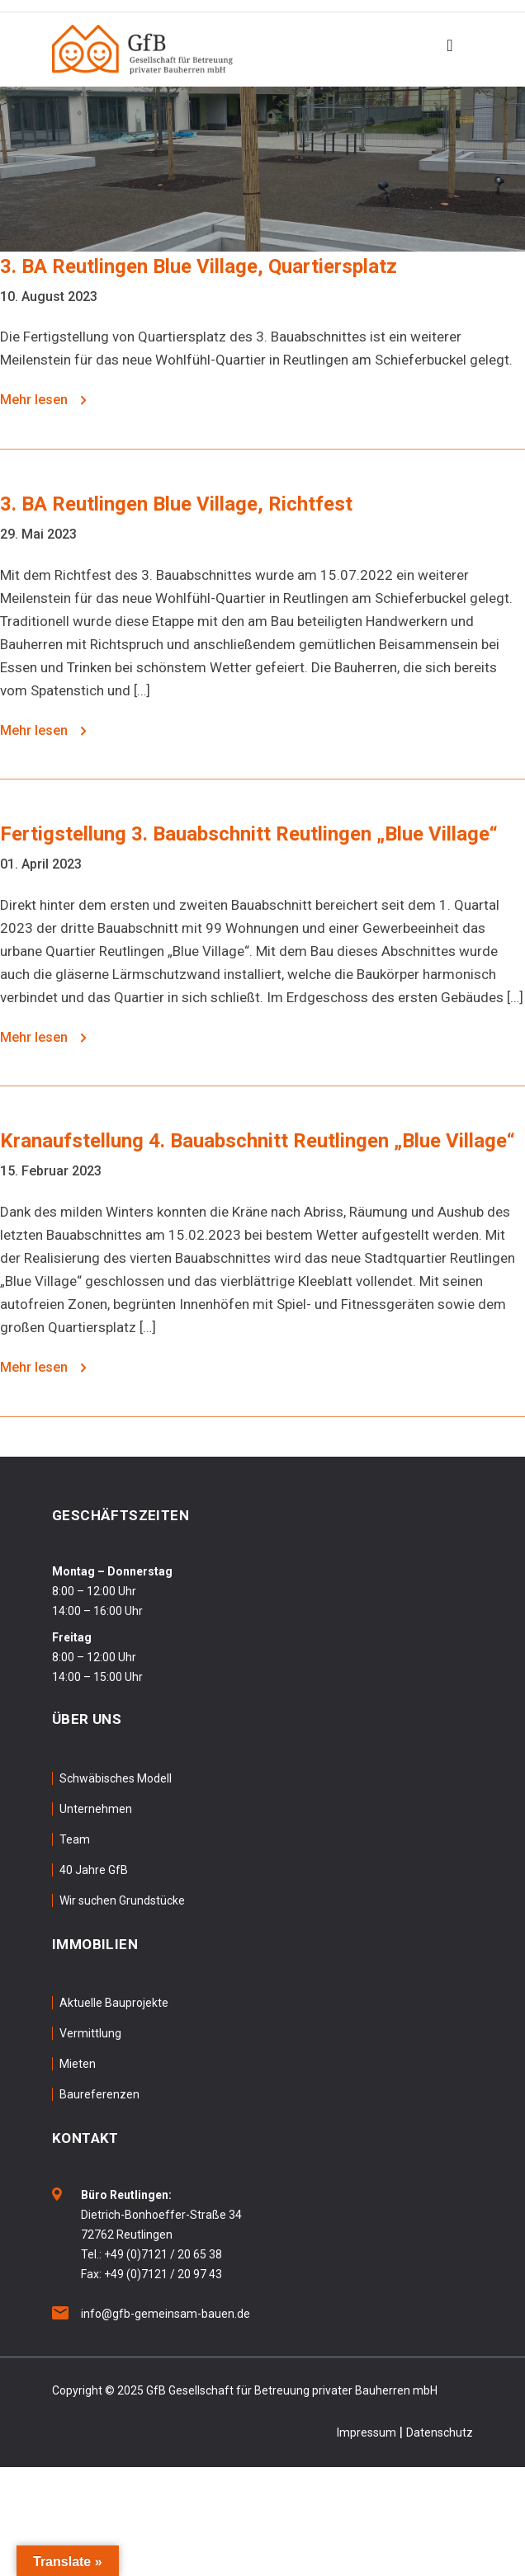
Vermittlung (90, 2033)
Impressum (366, 2432)
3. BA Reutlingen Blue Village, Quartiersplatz (198, 266)
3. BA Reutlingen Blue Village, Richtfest (176, 504)
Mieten (77, 2063)
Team (74, 1839)
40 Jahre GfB (93, 1870)
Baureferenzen (99, 2094)
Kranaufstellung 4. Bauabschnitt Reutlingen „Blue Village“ (257, 1140)
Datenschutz (439, 2432)
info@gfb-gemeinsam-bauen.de (165, 2313)
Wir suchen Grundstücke (122, 1900)
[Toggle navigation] (450, 49)
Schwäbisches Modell (115, 1778)
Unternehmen (95, 1808)
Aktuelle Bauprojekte (113, 2002)
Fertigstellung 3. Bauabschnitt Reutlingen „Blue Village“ (249, 833)
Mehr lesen (43, 399)
